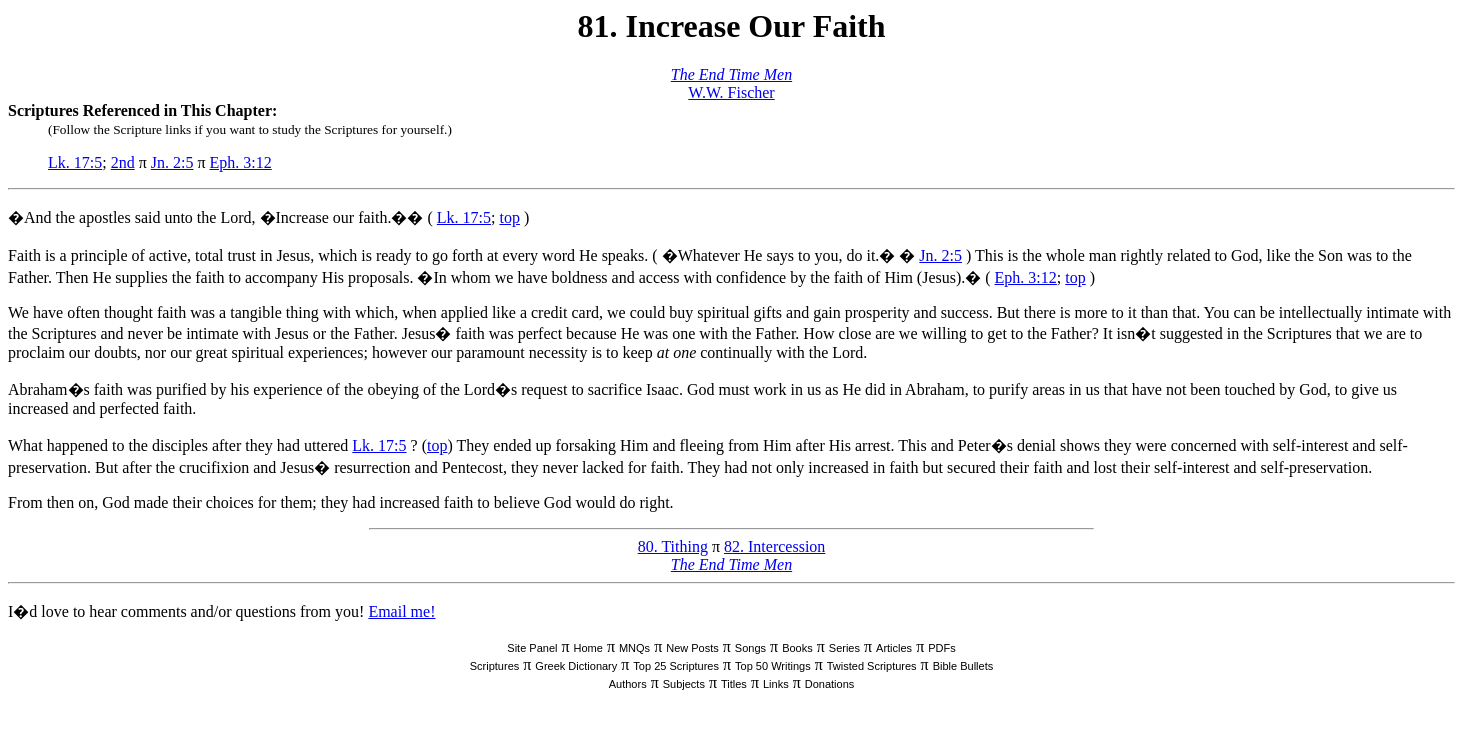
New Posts (692, 648)
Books (797, 648)
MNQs (634, 648)
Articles (894, 648)
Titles (734, 684)
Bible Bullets (963, 666)
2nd (123, 162)
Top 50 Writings (773, 666)
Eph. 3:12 (241, 162)
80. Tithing (673, 546)
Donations (830, 684)
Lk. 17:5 (75, 162)
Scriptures (495, 666)
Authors (628, 684)
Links (776, 684)
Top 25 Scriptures (676, 666)
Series (844, 648)
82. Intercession (774, 546)
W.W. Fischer (731, 92)
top (509, 217)
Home (588, 648)
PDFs (942, 648)
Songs (750, 648)
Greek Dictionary (576, 666)
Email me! (401, 611)
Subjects (684, 684)
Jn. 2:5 (172, 162)
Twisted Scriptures (872, 666)
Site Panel (532, 648)
